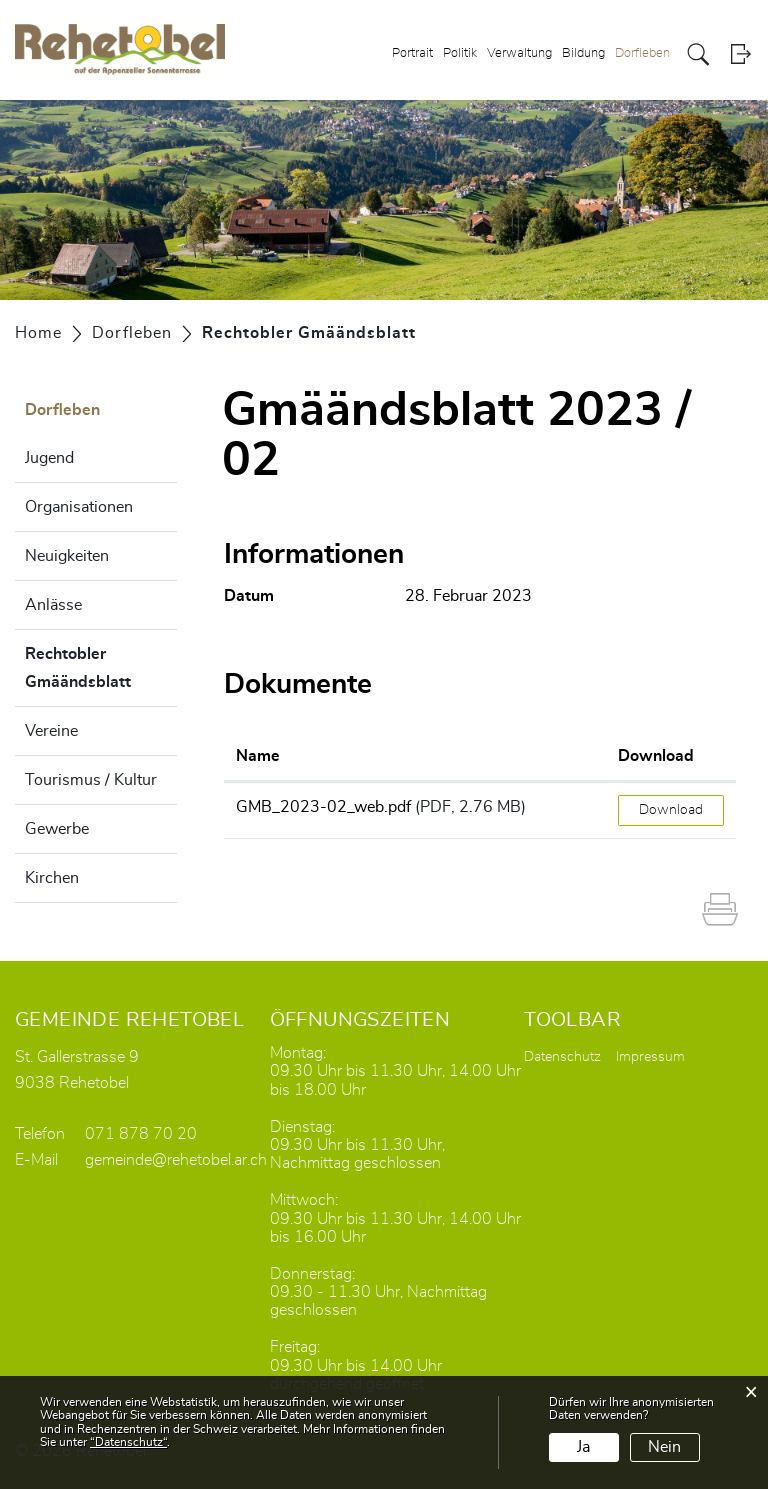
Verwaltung (519, 53)
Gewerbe (57, 829)
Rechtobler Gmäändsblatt (101, 668)
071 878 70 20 (141, 1134)
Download (671, 810)
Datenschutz (562, 1057)
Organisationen (79, 507)
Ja (583, 1447)
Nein (664, 1447)
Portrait (412, 53)
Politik (460, 53)
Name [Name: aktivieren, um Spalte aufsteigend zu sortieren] (258, 756)
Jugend (49, 458)
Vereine (51, 731)
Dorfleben (642, 53)
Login (740, 54)
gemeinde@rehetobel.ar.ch (176, 1160)
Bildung (583, 53)
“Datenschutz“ (128, 1442)
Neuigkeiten (67, 556)
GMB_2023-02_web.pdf (323, 807)
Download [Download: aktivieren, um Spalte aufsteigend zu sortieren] (656, 756)
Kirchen (52, 878)
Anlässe (53, 605)
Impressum (650, 1057)
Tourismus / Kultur (91, 780)
